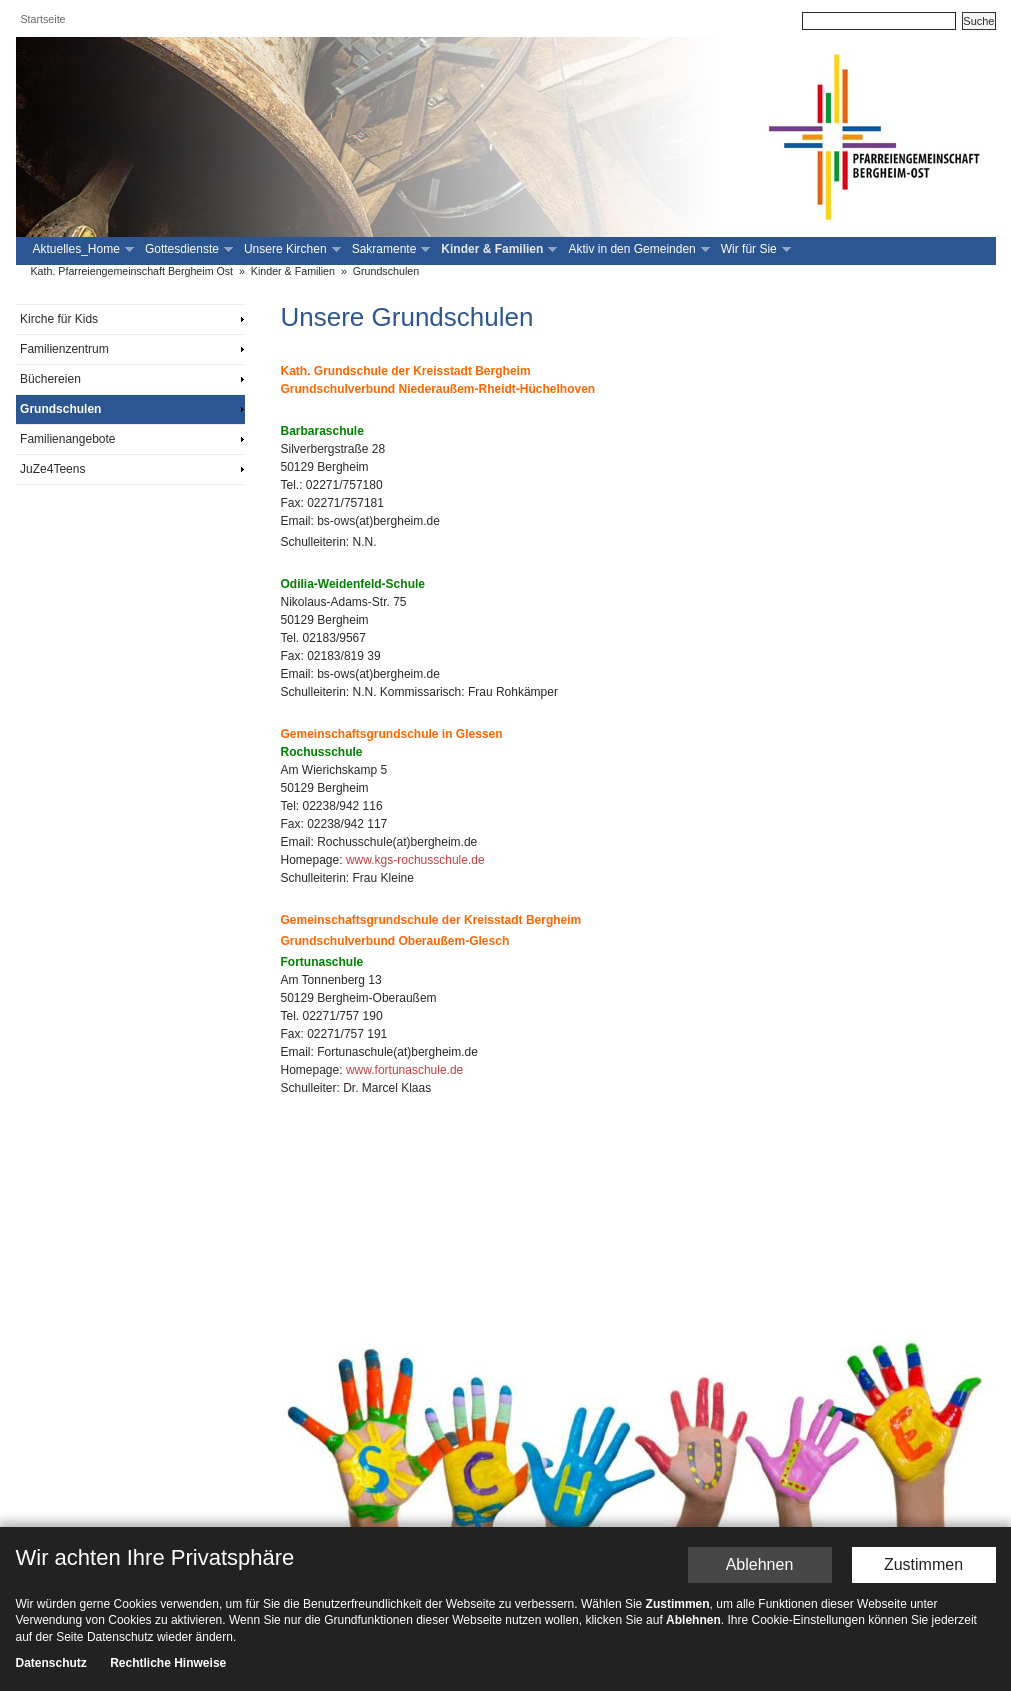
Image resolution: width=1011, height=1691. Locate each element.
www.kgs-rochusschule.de (415, 860)
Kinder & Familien (497, 249)
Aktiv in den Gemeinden (636, 249)
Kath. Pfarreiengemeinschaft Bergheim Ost (132, 271)
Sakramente (389, 249)
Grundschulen (386, 271)
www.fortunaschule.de (404, 1070)
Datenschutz (51, 1663)
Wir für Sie (754, 249)
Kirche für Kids (59, 319)
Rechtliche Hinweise (168, 1663)
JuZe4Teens (52, 469)
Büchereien (50, 379)
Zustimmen (923, 1564)
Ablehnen (760, 1564)
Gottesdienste (187, 249)
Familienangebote (67, 439)
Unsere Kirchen (290, 249)
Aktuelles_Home (81, 249)
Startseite (43, 19)
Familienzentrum (64, 349)
